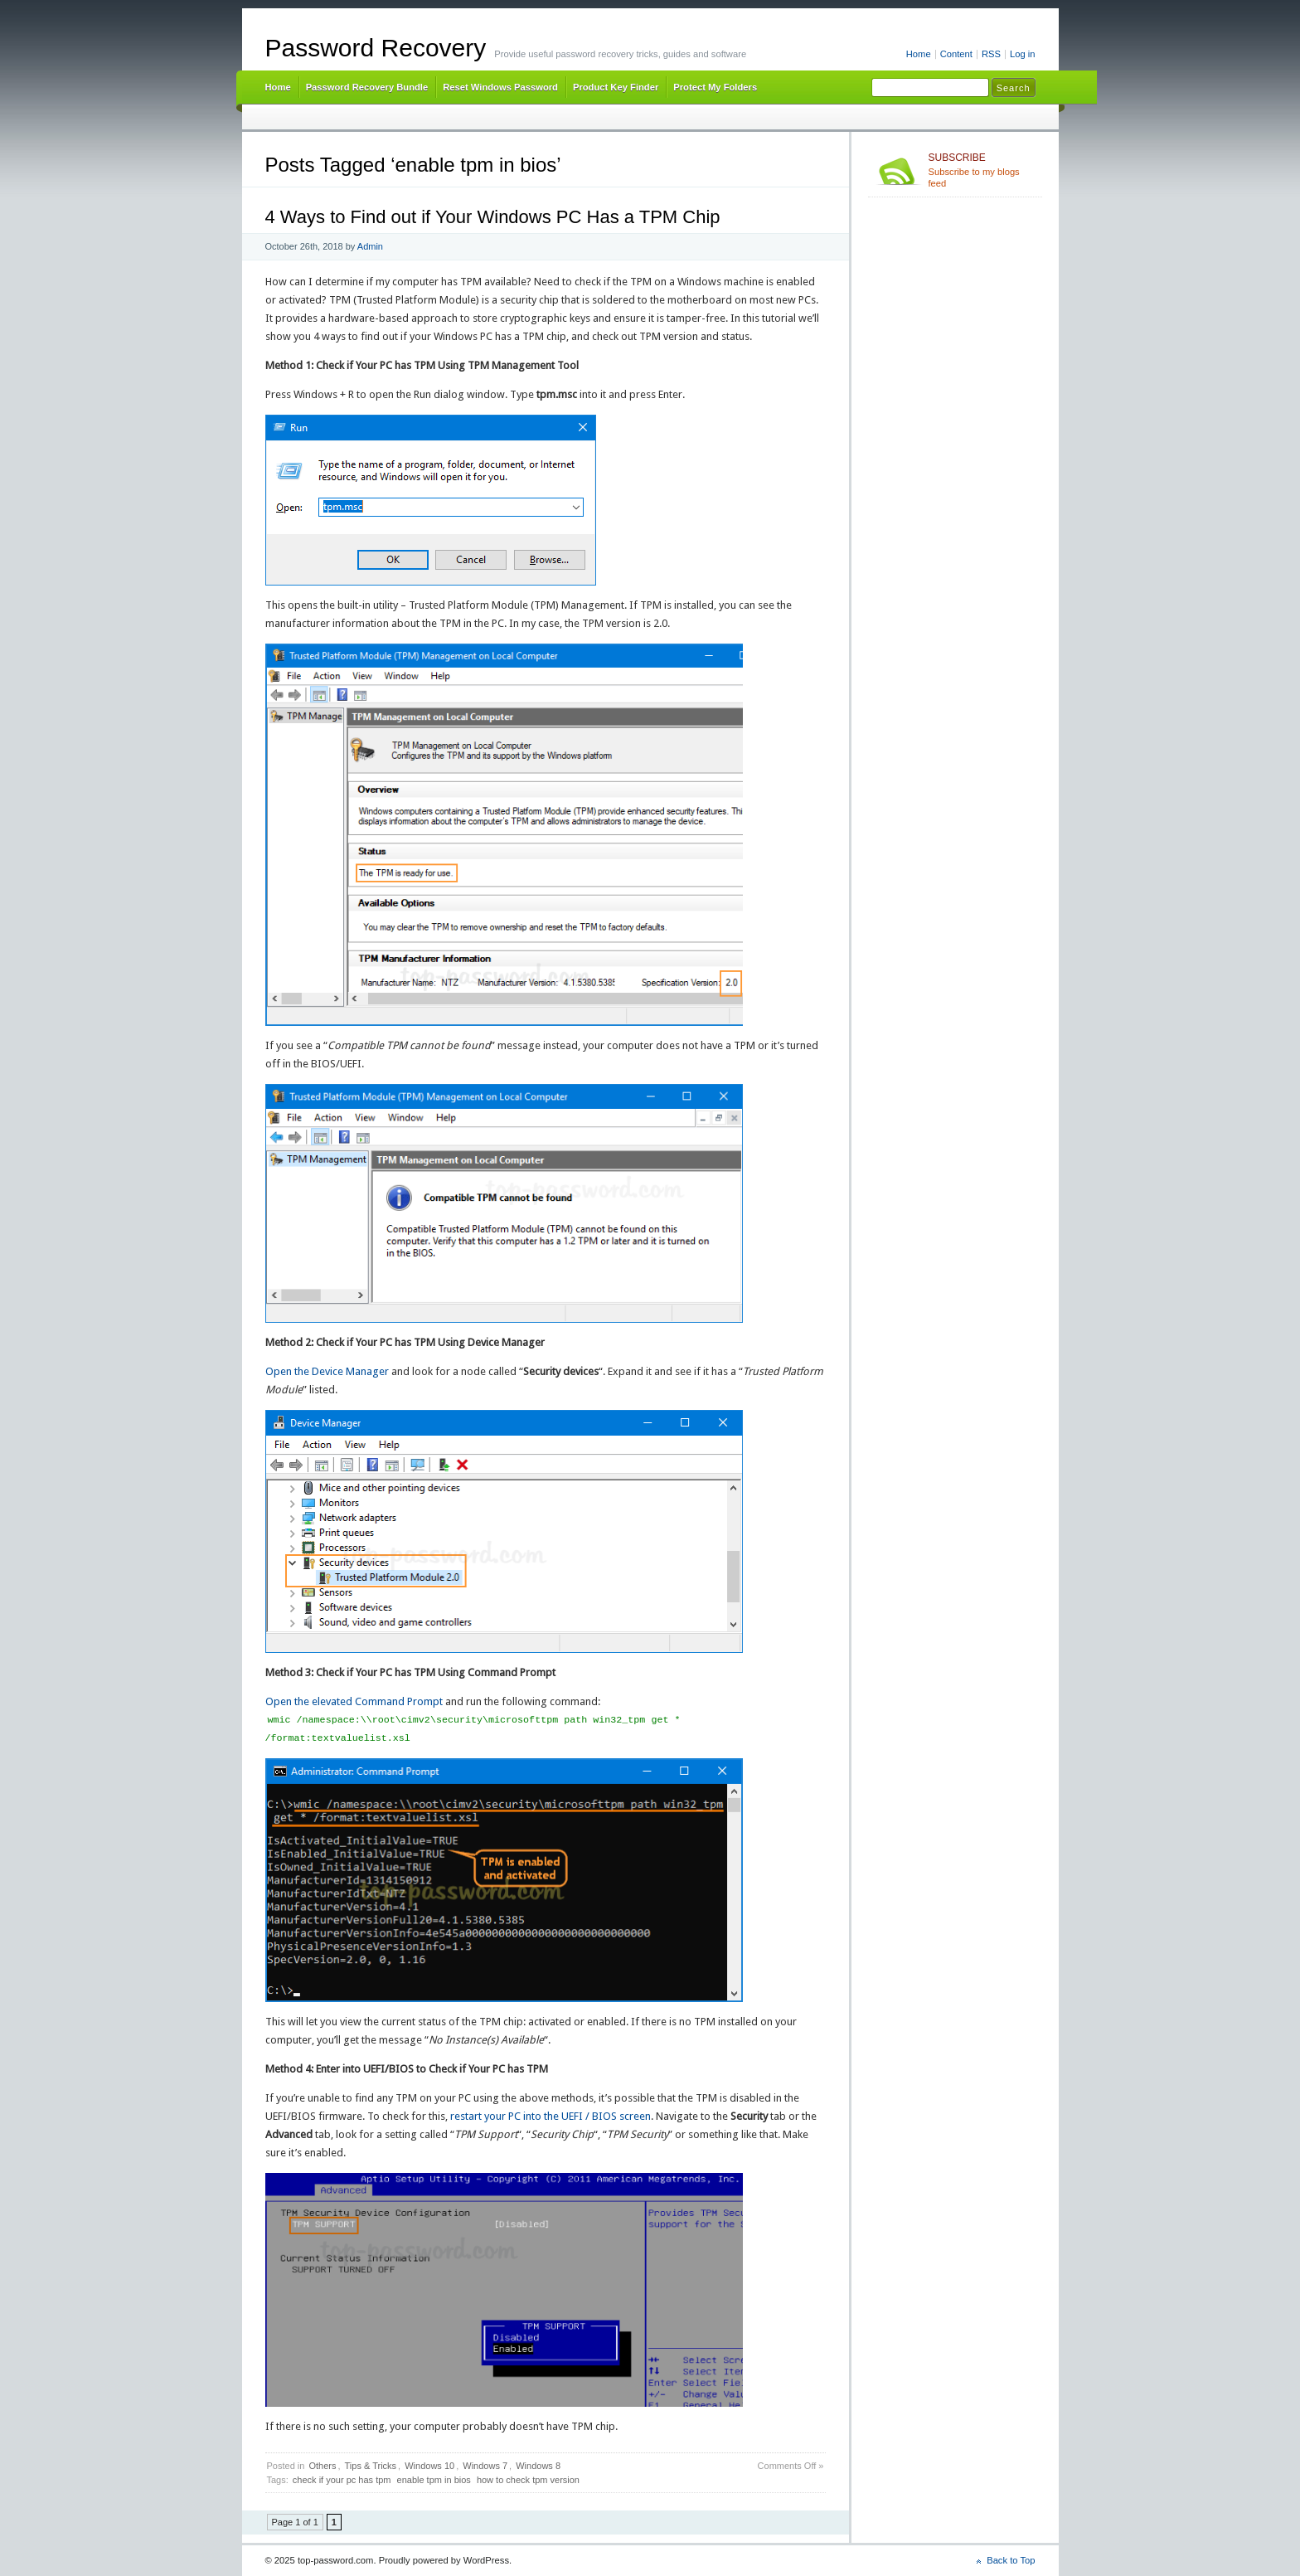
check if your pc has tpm (342, 2480)
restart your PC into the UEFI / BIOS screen (550, 2116)
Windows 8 (538, 2466)
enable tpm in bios (434, 2480)
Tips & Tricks (371, 2466)
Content (956, 54)
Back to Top (1011, 2560)
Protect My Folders (715, 87)
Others (322, 2466)
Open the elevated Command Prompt (354, 1701)
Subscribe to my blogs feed (982, 170)
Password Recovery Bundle (367, 87)
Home (918, 54)
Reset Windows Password (500, 87)
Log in (1023, 54)
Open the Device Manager (327, 1371)
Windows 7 (485, 2466)
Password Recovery (376, 47)
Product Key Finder (615, 87)
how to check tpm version (528, 2480)
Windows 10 (429, 2466)
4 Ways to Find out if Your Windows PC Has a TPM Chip (492, 217)
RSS (991, 54)
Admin (370, 246)
